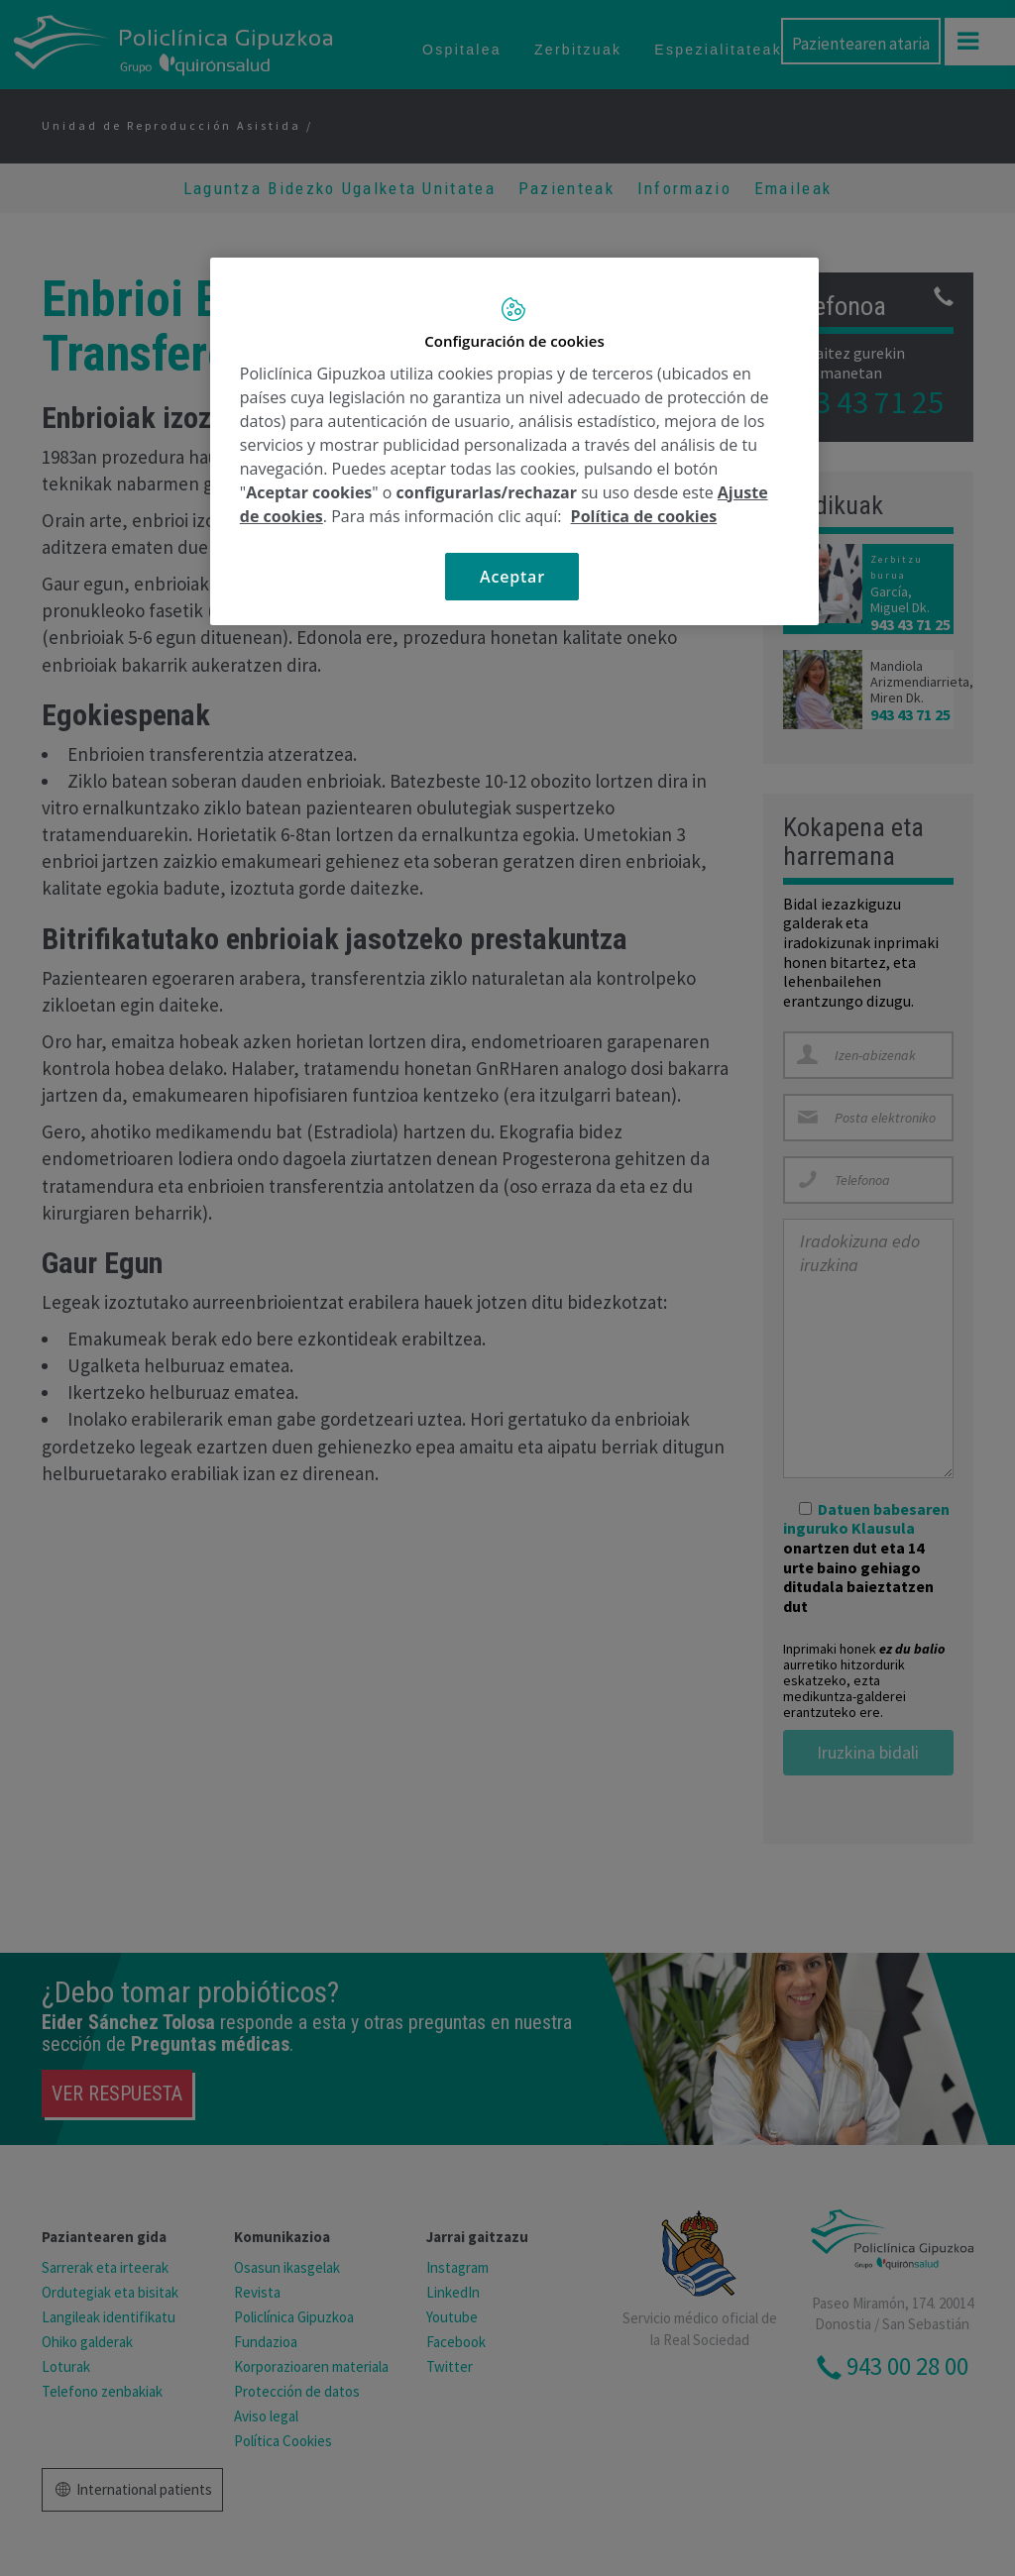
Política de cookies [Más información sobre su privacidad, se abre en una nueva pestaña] (644, 516)
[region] (514, 441)
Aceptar (512, 577)
